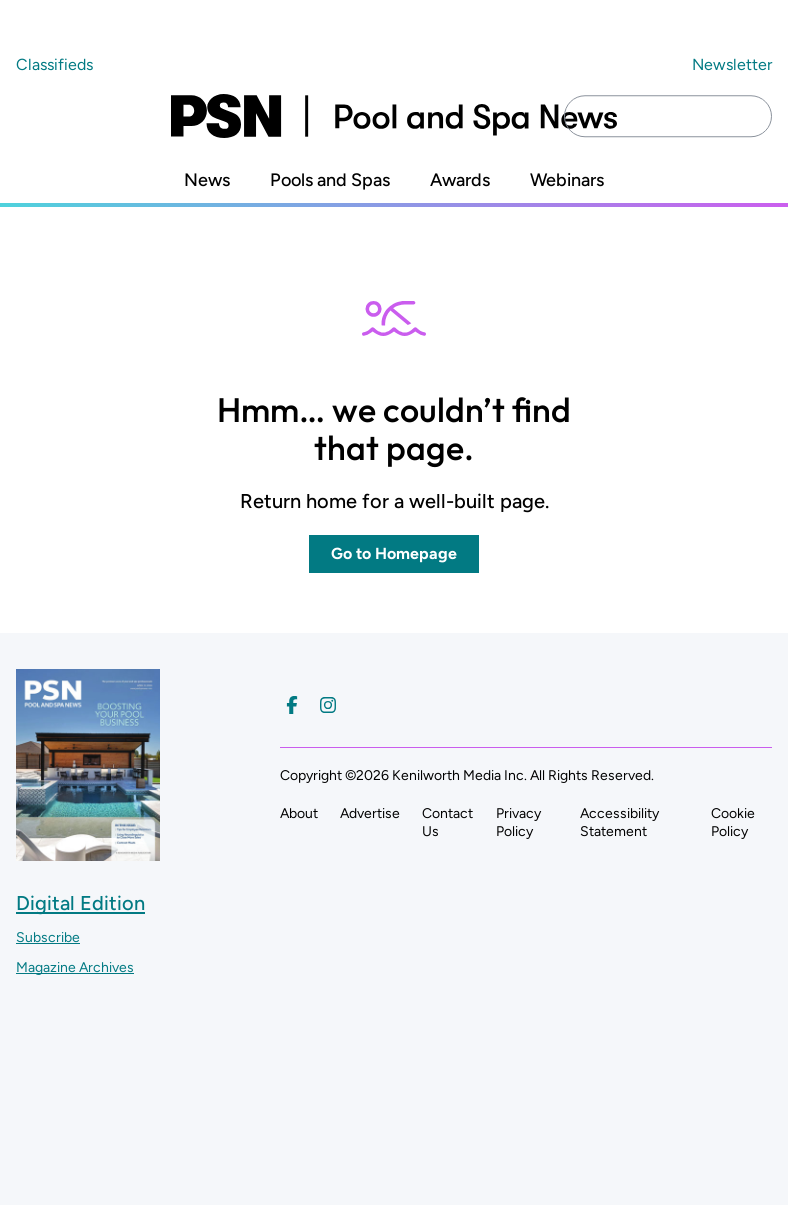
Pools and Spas (330, 180)
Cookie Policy (733, 822)
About (299, 813)
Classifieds (54, 64)
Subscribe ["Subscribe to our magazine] (48, 937)
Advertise (370, 813)
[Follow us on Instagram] (328, 705)
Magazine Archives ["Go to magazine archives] (75, 967)
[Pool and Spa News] (394, 116)
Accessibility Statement (619, 822)
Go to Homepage (394, 553)
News (207, 180)
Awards (460, 180)
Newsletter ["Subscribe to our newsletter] (732, 64)
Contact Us (447, 822)
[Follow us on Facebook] (292, 705)
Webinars (567, 180)
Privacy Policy (518, 822)
